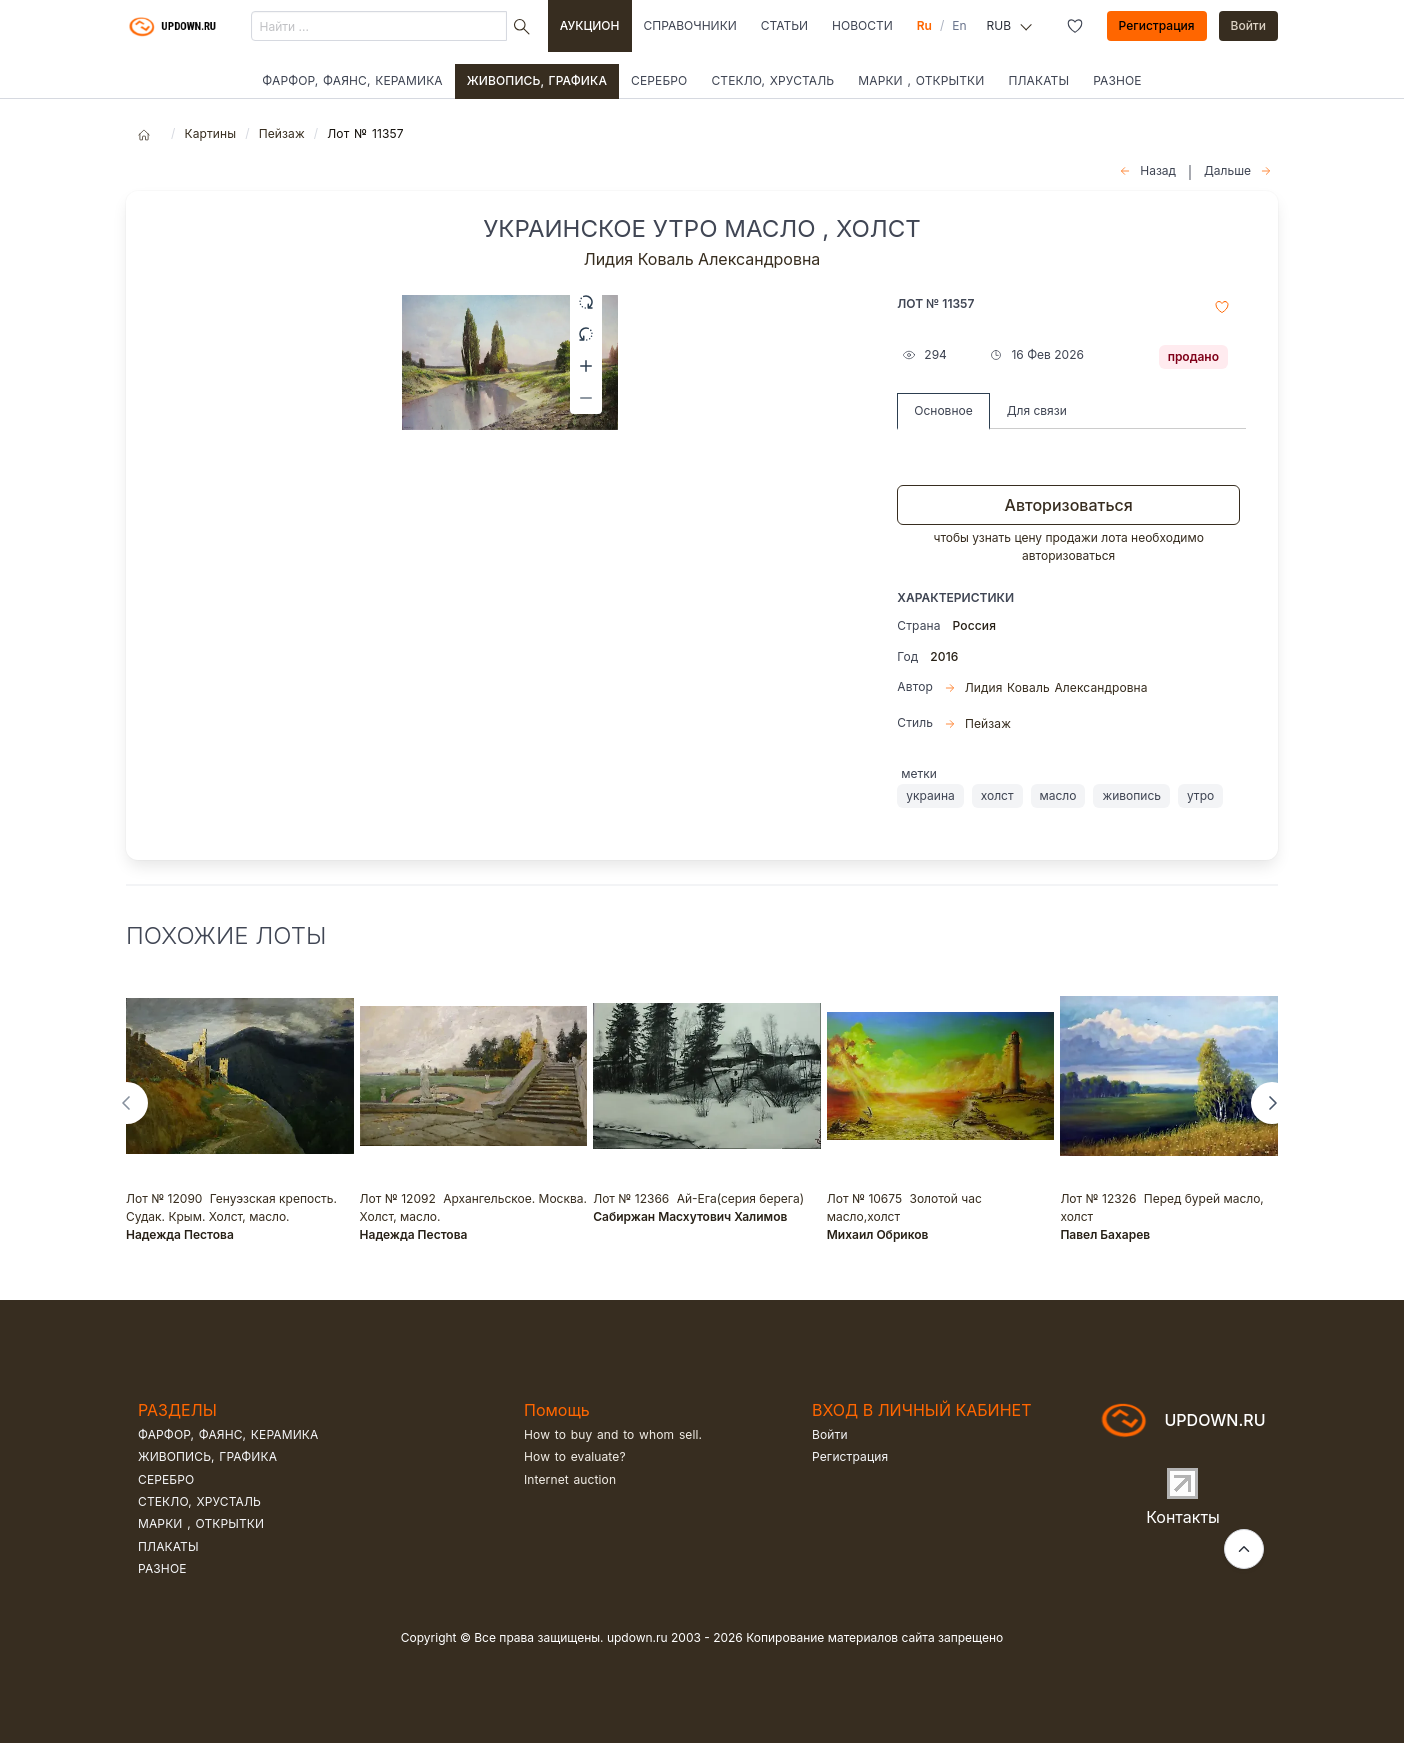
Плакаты (1038, 80)
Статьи (784, 25)
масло (1058, 795)
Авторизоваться (1069, 505)
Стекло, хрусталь (772, 80)
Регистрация (1157, 25)
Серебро (659, 80)
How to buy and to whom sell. (613, 1434)
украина (930, 795)
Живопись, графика (537, 80)
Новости (862, 25)
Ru (924, 25)
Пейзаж (282, 133)
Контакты (1183, 1517)
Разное (1117, 80)
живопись (1131, 795)
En (959, 25)
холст (997, 795)
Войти (1249, 25)
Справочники (690, 25)
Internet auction (570, 1479)
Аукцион (590, 25)
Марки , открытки (921, 80)
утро (1200, 795)
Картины (210, 133)
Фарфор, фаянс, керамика (352, 80)
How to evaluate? (575, 1456)
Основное (943, 410)
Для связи (1037, 410)
